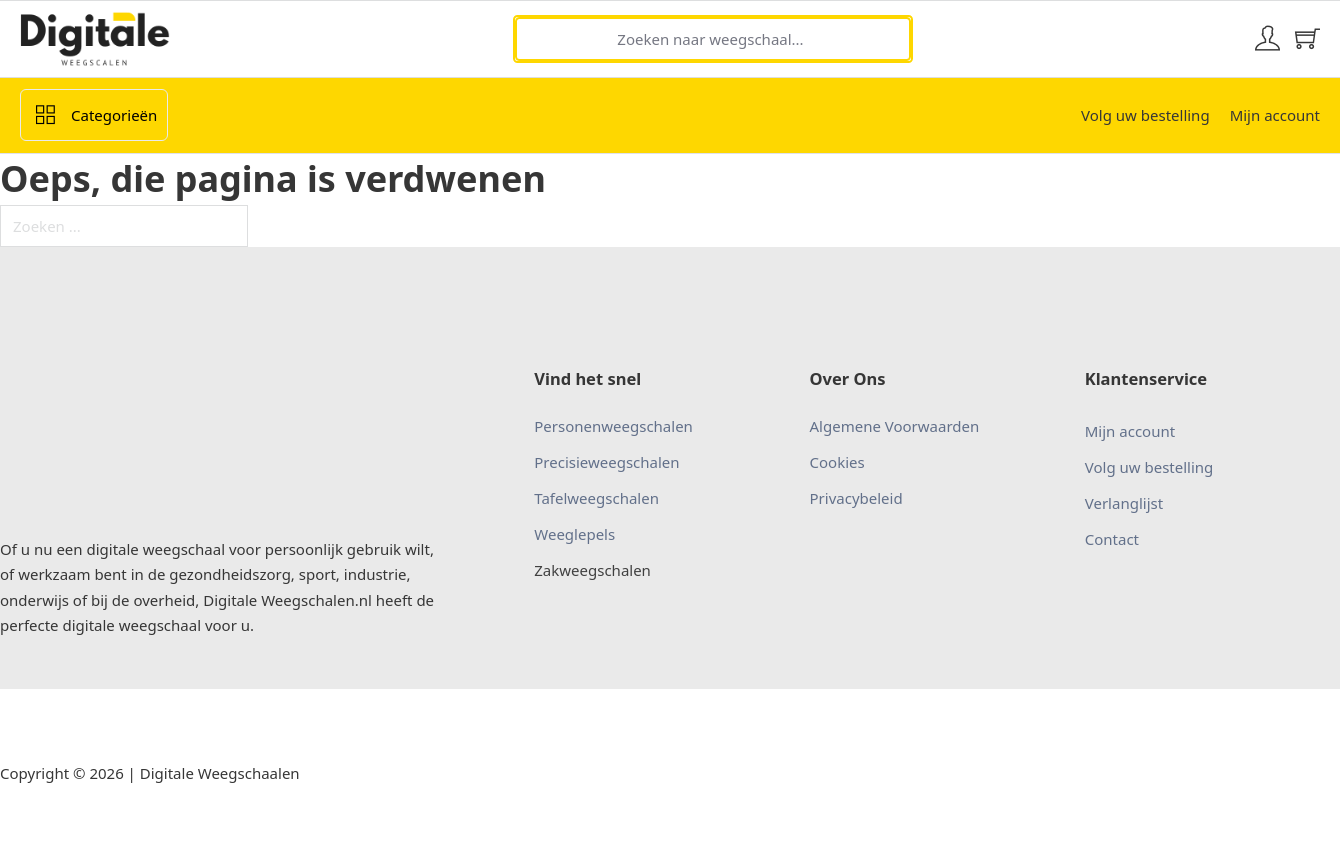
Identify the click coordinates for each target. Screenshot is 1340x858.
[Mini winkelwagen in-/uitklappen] (1307, 38)
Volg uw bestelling (1145, 115)
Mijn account (1275, 115)
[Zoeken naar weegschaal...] (713, 39)
